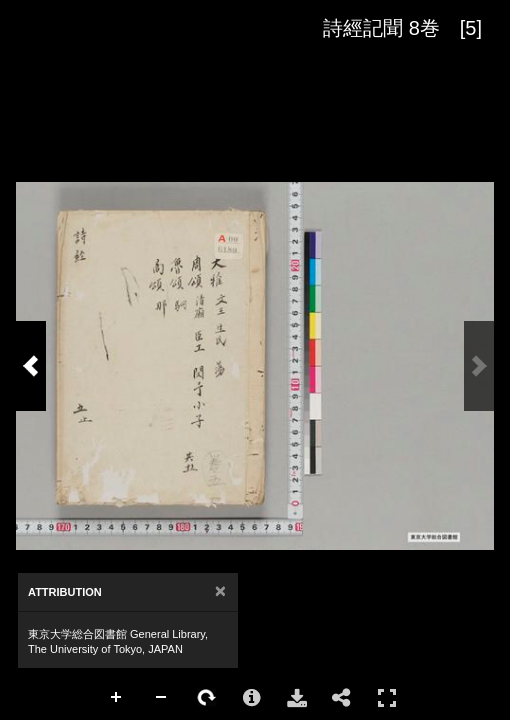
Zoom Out (162, 698)
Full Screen (387, 697)
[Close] (220, 591)
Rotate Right (207, 698)
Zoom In (117, 698)
